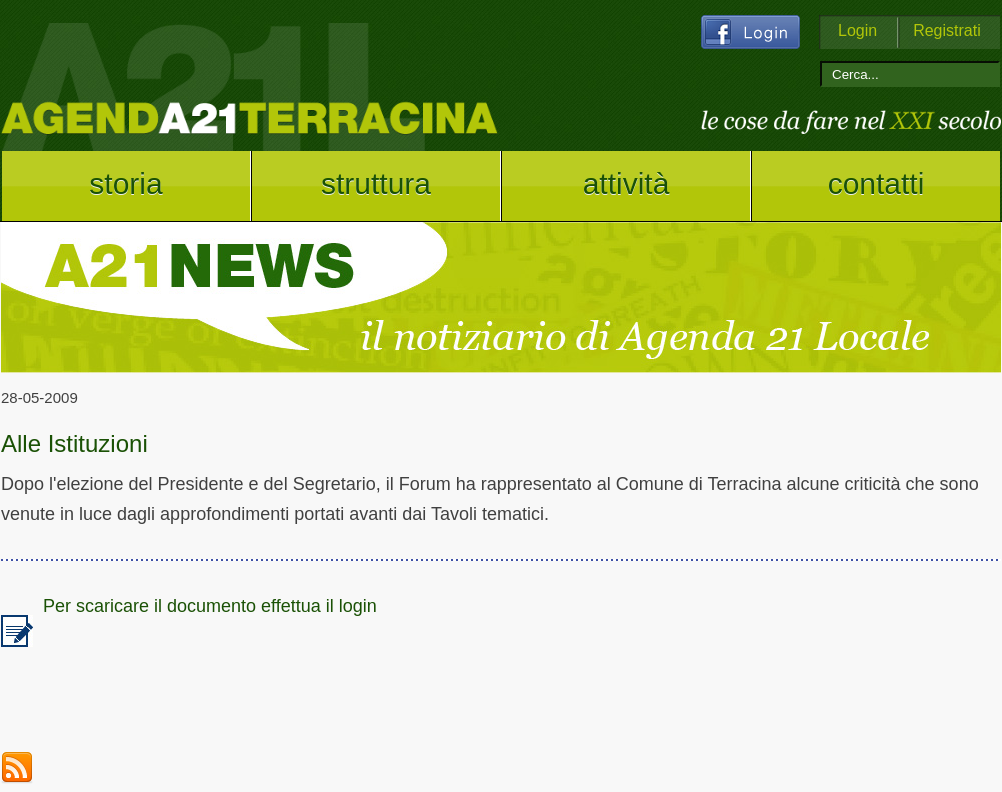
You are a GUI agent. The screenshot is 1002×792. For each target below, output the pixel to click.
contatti (876, 183)
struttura (376, 183)
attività (626, 183)
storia (125, 183)
